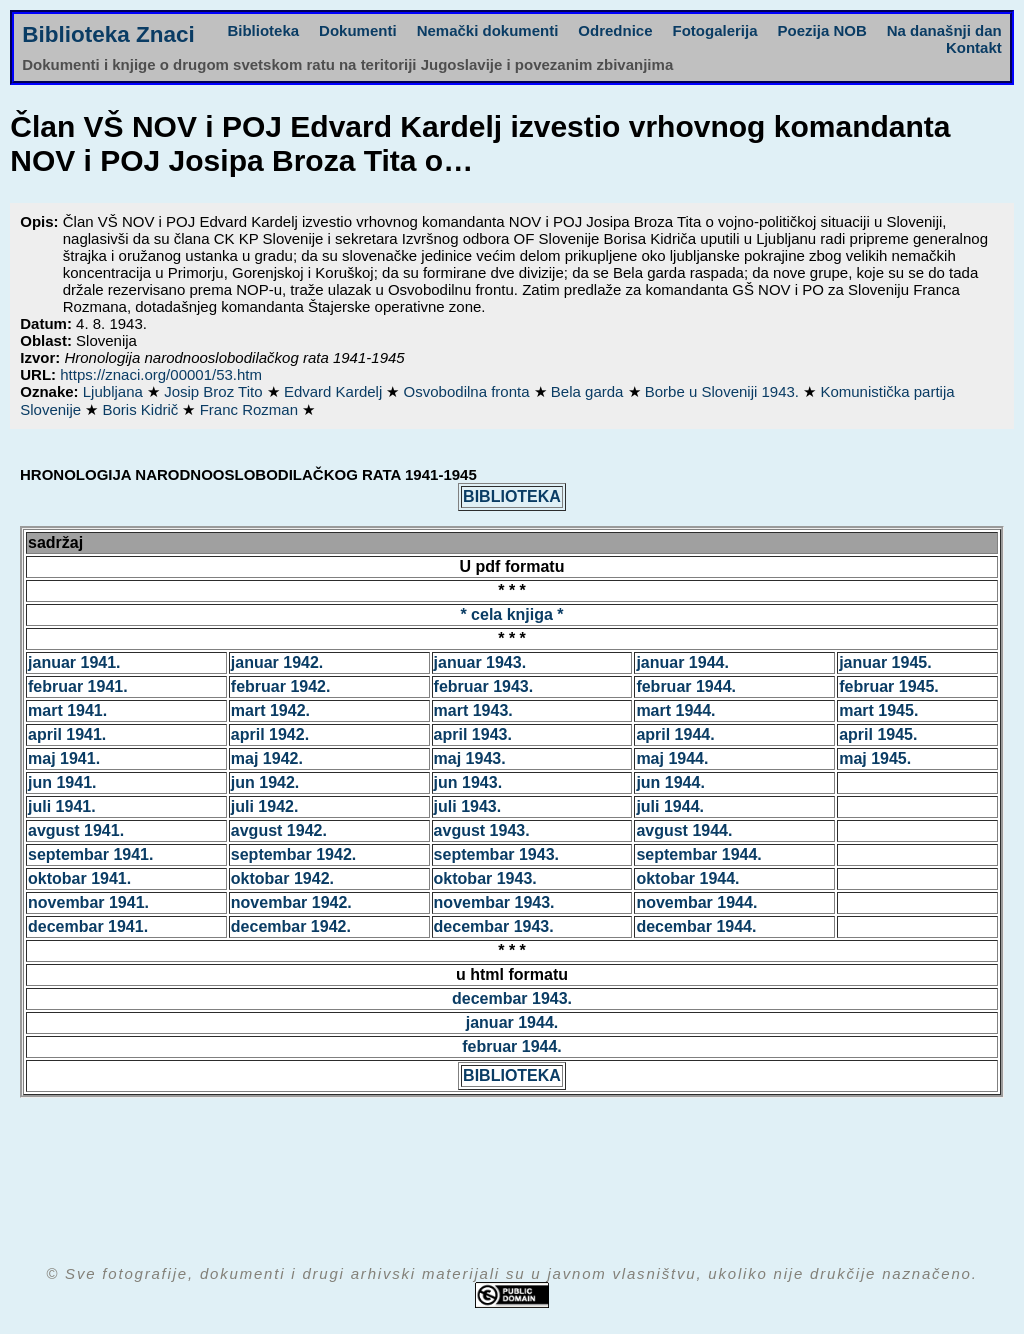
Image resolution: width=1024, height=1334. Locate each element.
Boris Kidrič (142, 409)
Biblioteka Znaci (108, 34)
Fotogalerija (715, 30)
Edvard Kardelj (335, 391)
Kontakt (974, 47)
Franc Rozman (251, 409)
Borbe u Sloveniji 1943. (724, 391)
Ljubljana (115, 391)
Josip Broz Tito (215, 391)
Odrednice (615, 30)
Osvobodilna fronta (469, 391)
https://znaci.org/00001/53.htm (161, 374)
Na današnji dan (944, 30)
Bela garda (589, 391)
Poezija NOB (822, 30)
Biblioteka (263, 30)
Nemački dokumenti (488, 30)
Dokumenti (358, 30)
